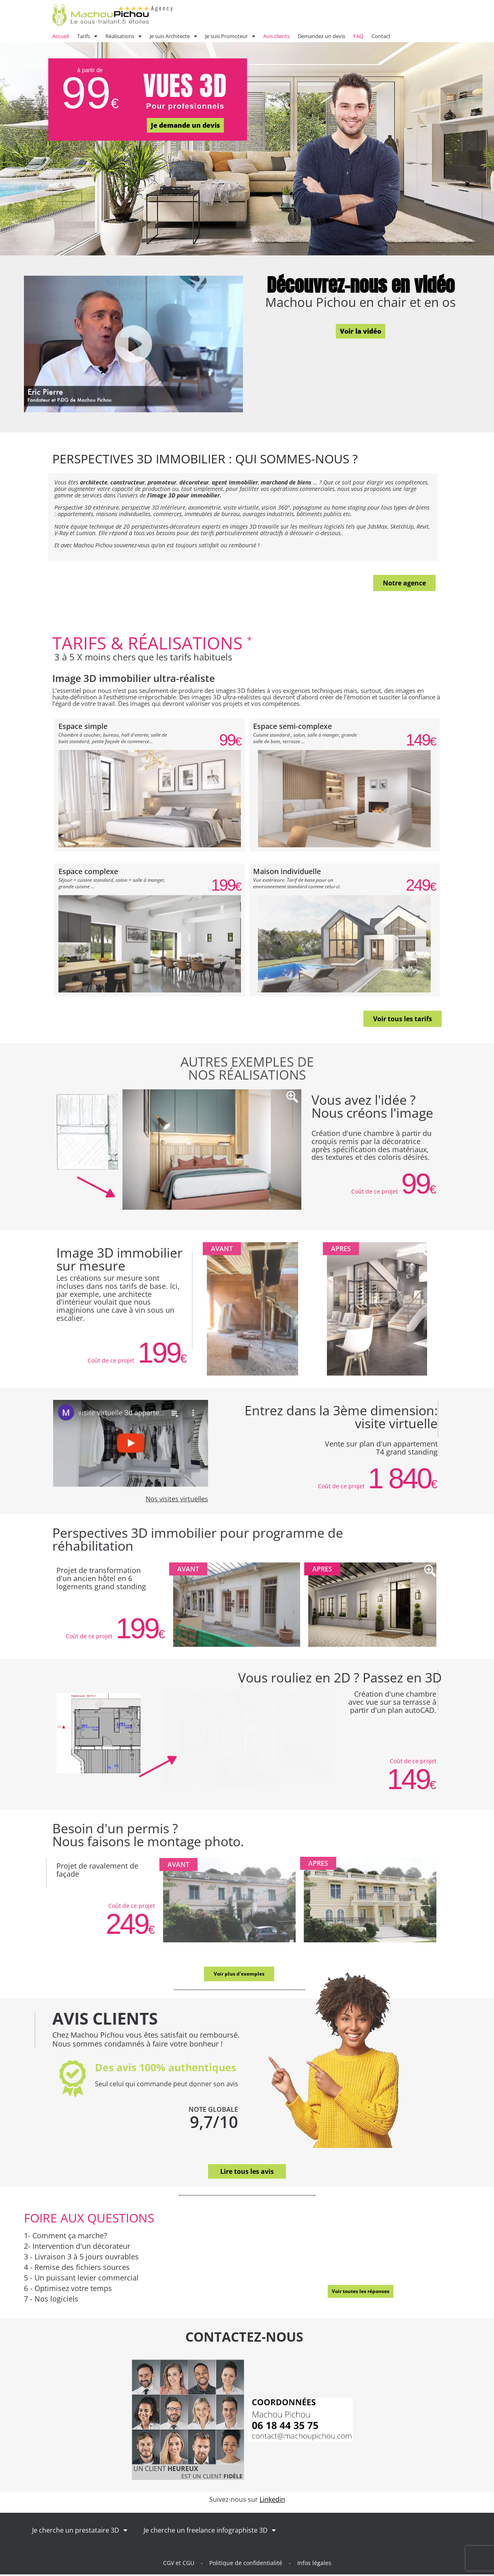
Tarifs (87, 36)
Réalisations (123, 36)
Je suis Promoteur (230, 36)
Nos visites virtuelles (177, 1498)
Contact (381, 36)
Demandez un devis (321, 36)
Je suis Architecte (173, 36)
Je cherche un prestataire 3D (79, 2532)
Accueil (60, 36)
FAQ (358, 36)
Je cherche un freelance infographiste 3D (210, 2532)
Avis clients (276, 36)
